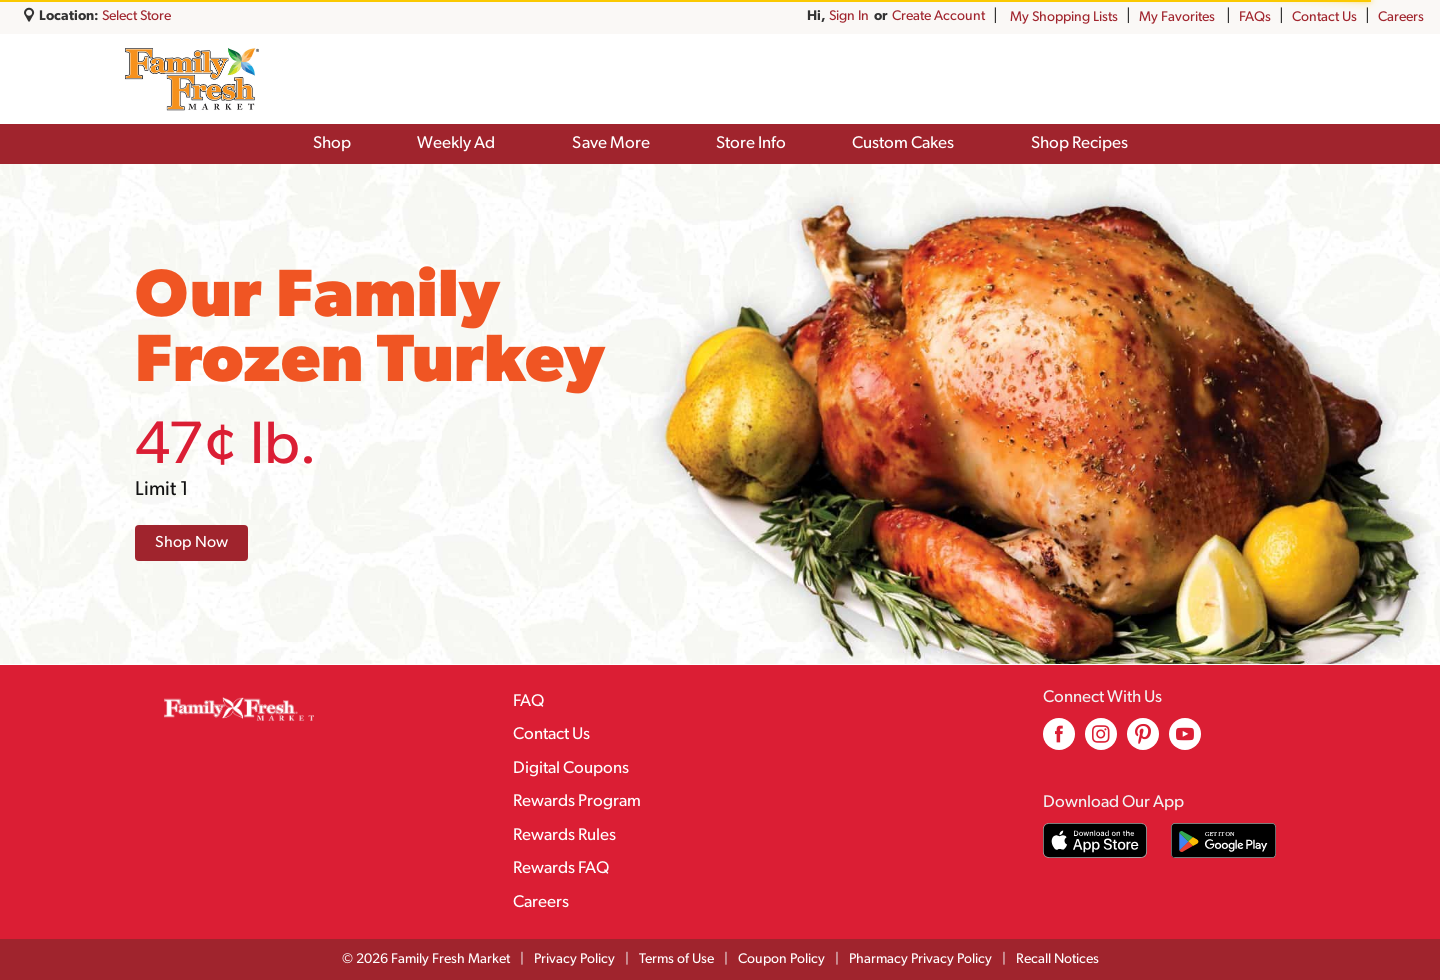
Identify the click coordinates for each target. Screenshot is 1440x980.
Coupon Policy (781, 959)
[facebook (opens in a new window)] (1059, 741)
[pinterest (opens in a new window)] (1143, 741)
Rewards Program (577, 801)
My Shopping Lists (1064, 17)
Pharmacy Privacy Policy (920, 959)
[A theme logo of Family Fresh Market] (191, 79)
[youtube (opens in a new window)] (1185, 741)
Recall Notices (1057, 959)
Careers (1401, 17)
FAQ (528, 701)
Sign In (965, 16)
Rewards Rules (564, 835)
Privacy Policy (574, 959)
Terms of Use (676, 959)
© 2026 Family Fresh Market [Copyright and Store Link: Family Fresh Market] (426, 959)
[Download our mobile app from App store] (1095, 840)
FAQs (1255, 17)
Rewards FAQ (561, 868)
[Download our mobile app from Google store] (1223, 840)
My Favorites (1178, 17)
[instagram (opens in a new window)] (1101, 741)
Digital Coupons (571, 768)
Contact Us (1324, 17)
